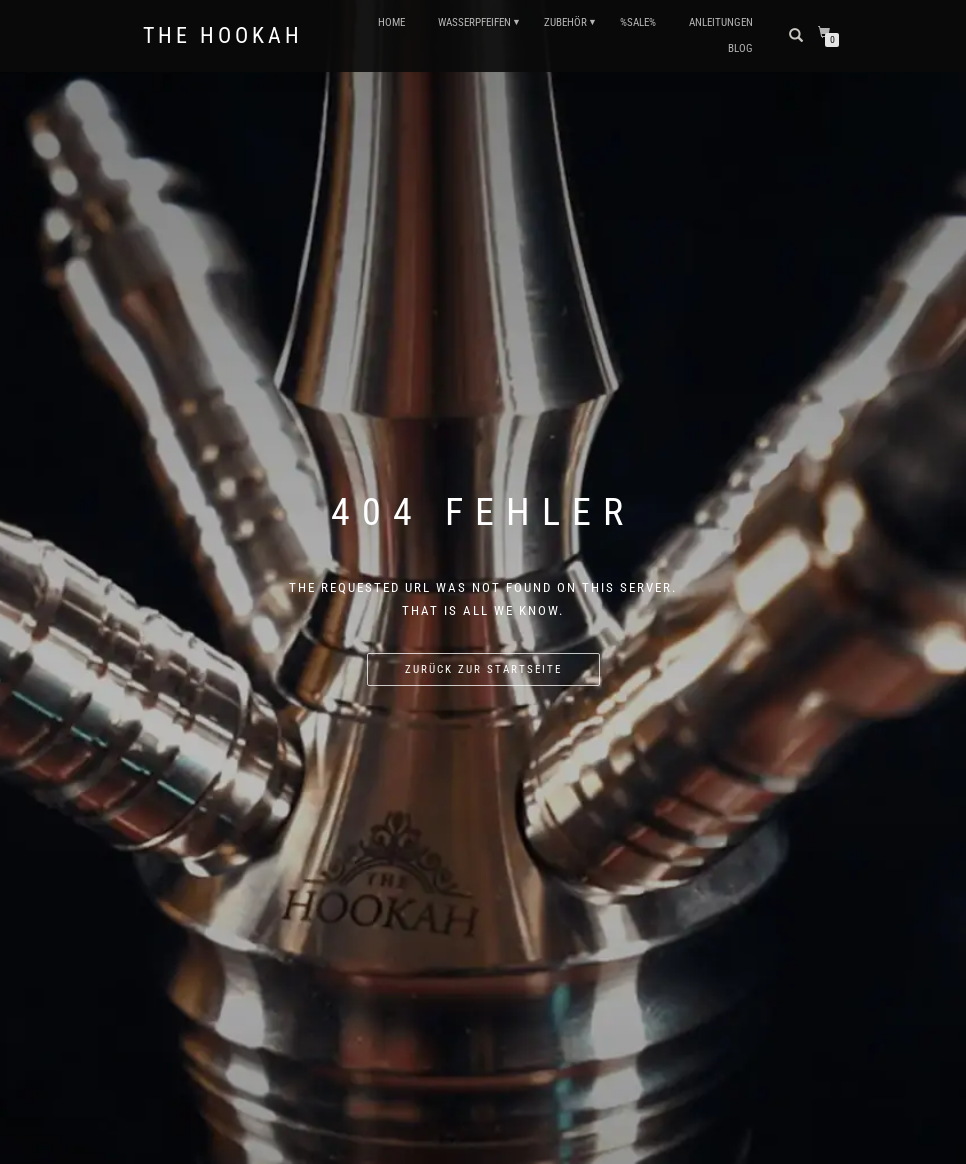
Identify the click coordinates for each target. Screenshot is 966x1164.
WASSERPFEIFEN (474, 22)
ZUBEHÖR (565, 22)
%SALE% (638, 22)
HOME (391, 22)
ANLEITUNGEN (721, 22)
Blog (740, 48)
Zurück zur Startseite (483, 669)
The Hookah (223, 36)
